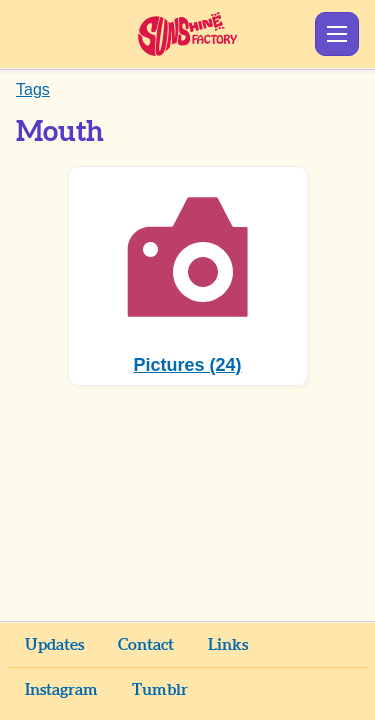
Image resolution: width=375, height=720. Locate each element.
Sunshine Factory (187, 34)
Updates (54, 645)
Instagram (61, 690)
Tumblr (160, 690)
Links (228, 645)
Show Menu (337, 34)
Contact (146, 645)
